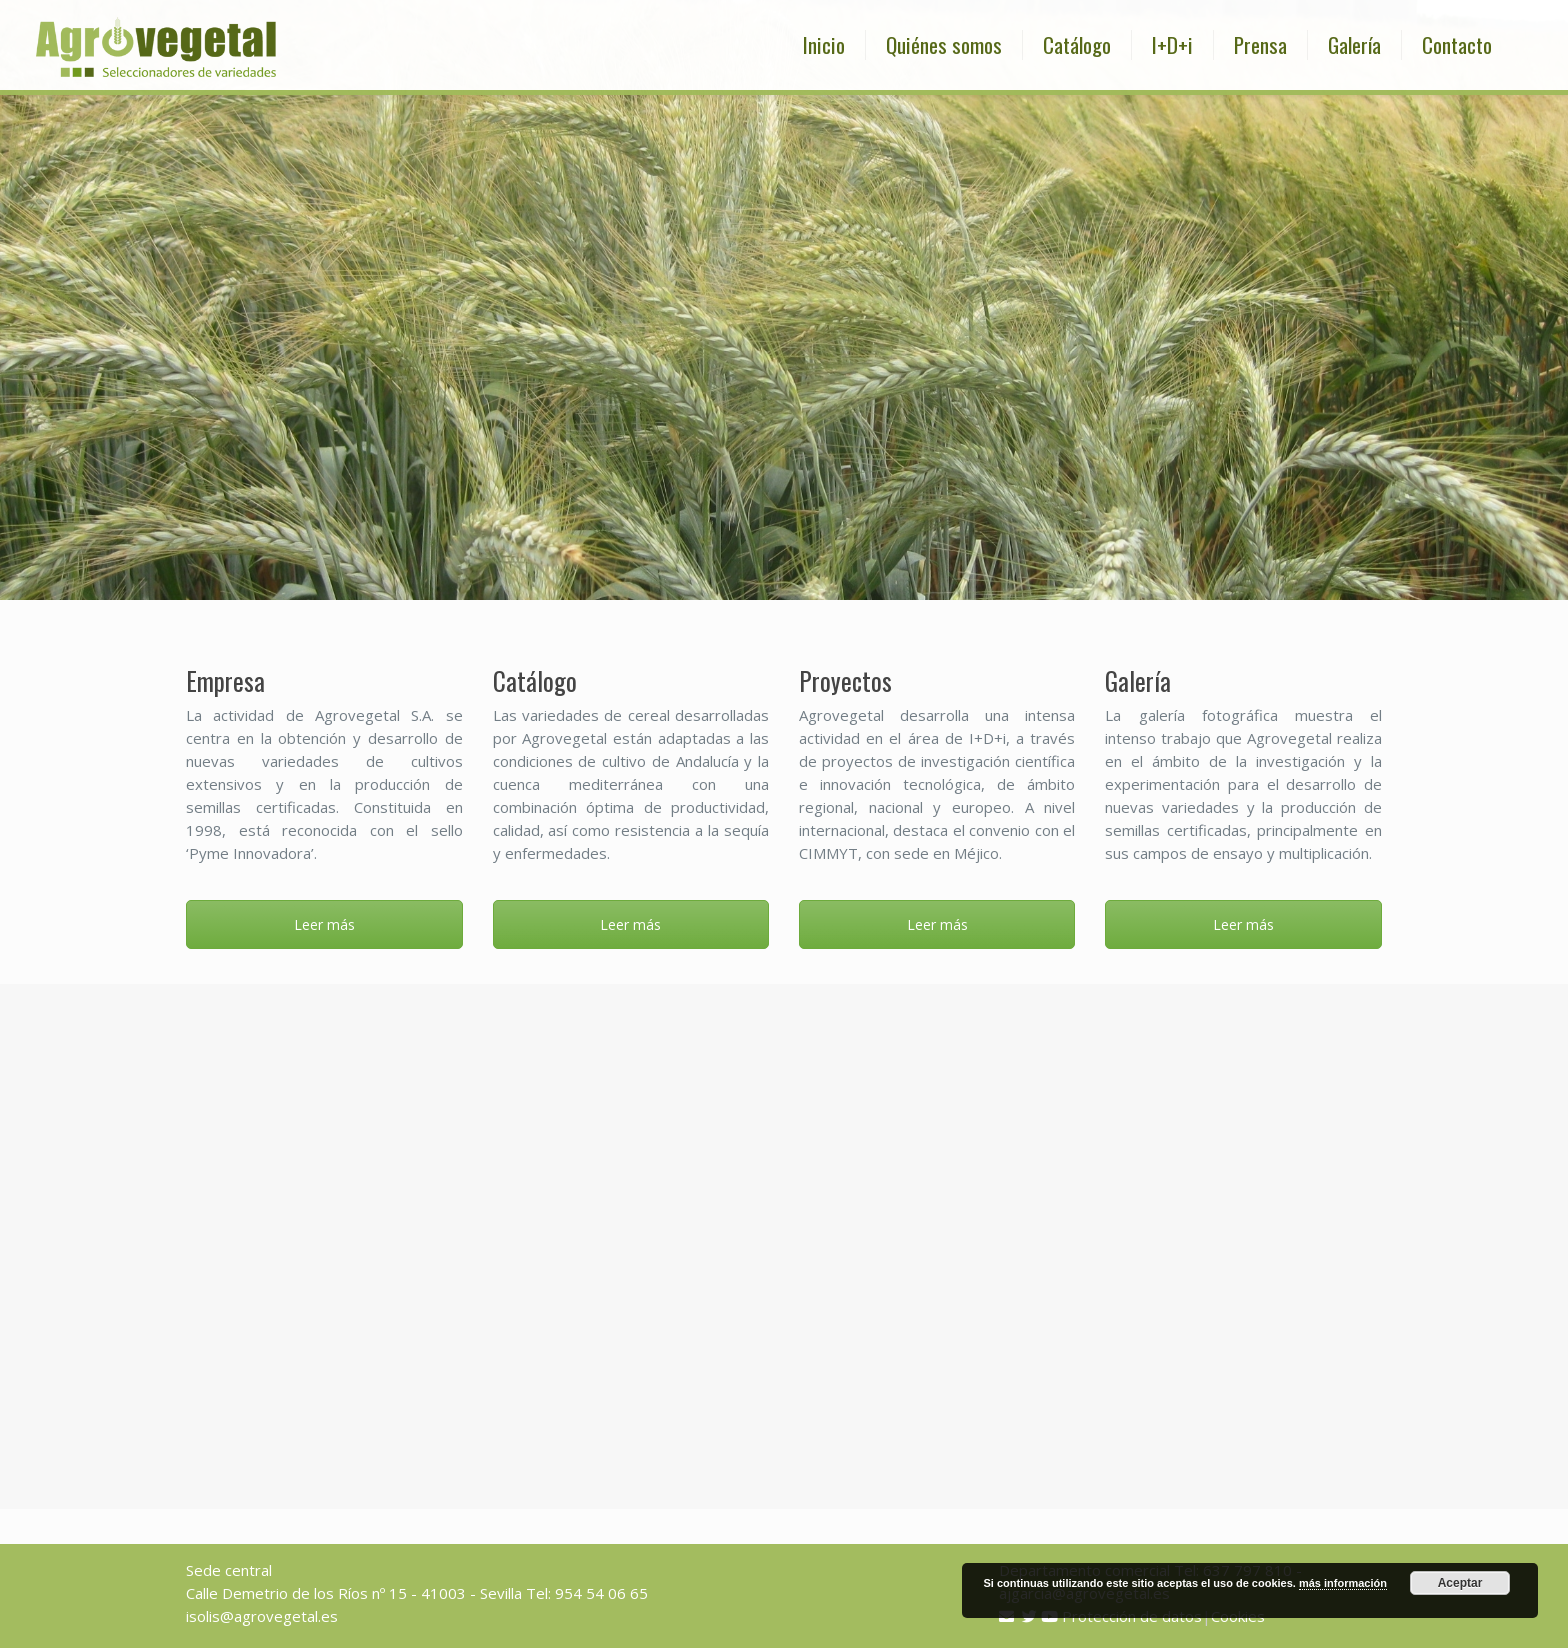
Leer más (324, 924)
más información (1343, 1583)
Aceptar (1460, 1583)
